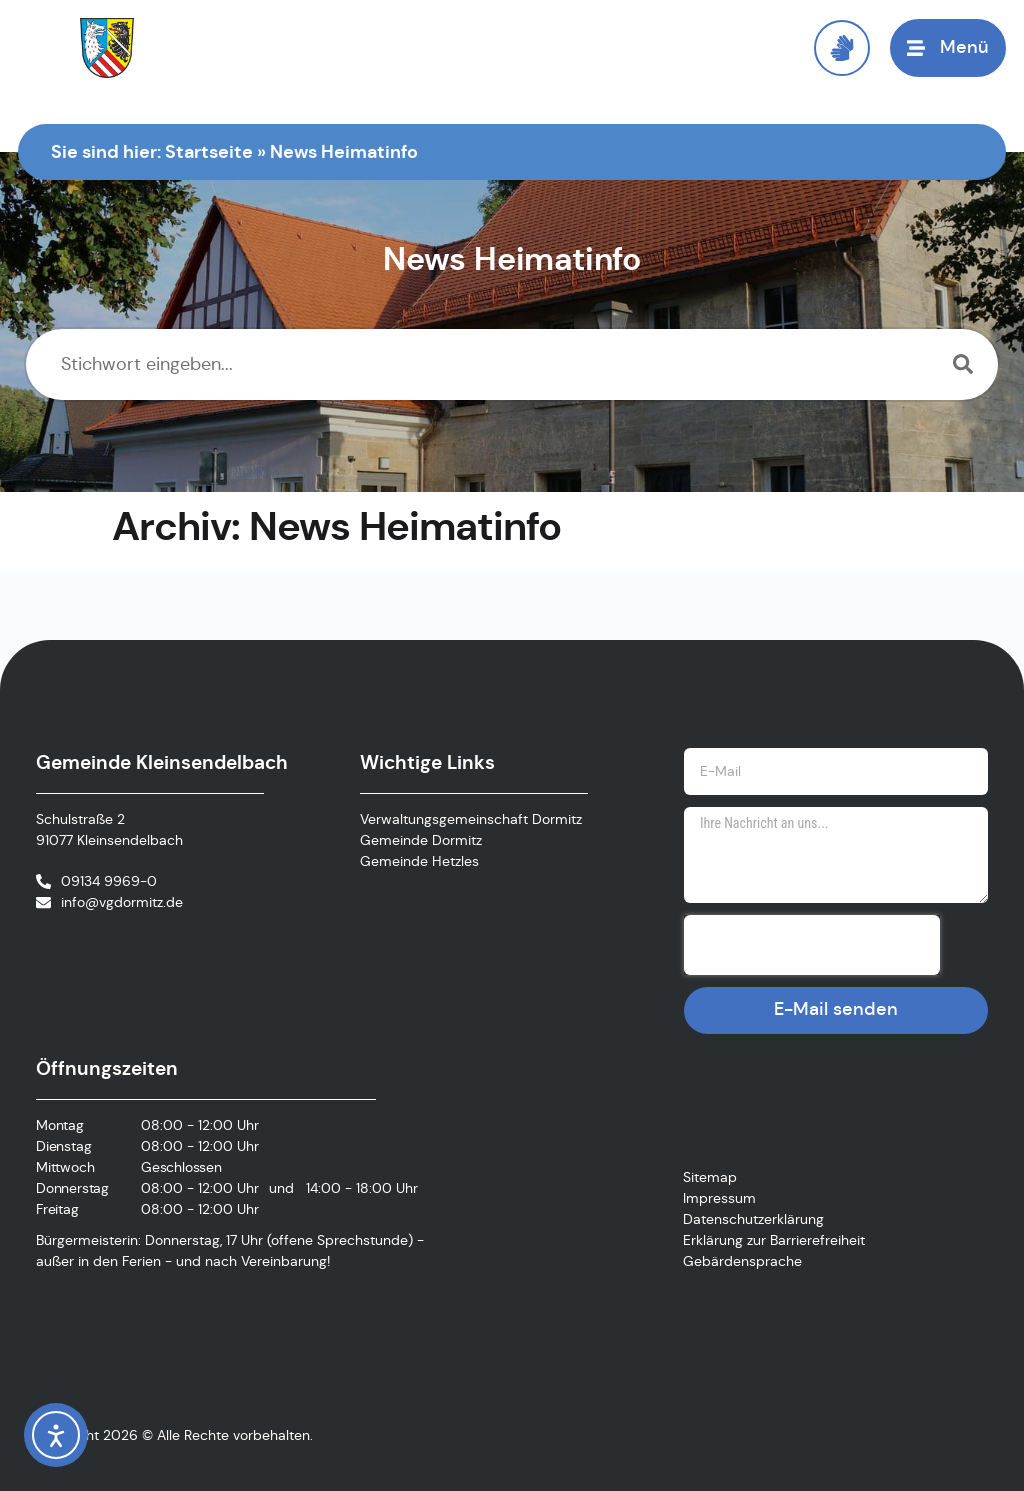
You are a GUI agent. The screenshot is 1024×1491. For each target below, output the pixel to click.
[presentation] (812, 945)
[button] (948, 47)
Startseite (209, 151)
